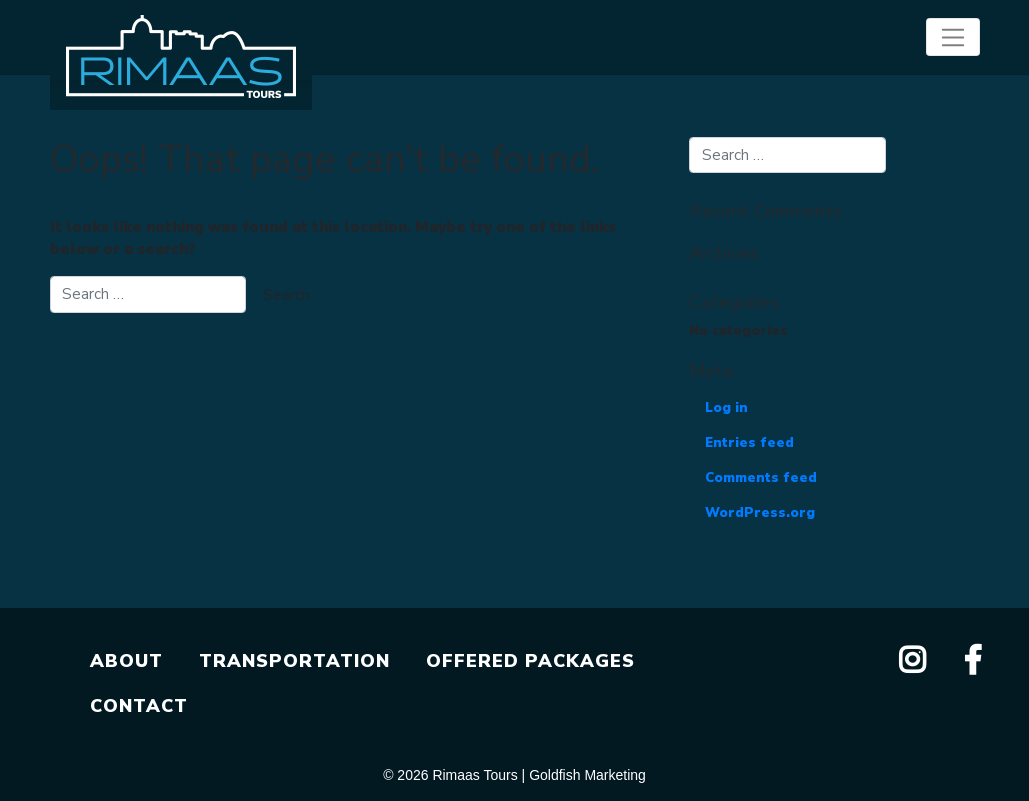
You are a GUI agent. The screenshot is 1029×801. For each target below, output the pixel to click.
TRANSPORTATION (294, 661)
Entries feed (749, 443)
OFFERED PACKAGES (530, 661)
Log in (726, 408)
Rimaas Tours (474, 775)
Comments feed (761, 478)
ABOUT (126, 661)
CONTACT (139, 706)
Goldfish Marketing (587, 775)
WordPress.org (760, 513)
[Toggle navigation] (952, 37)
